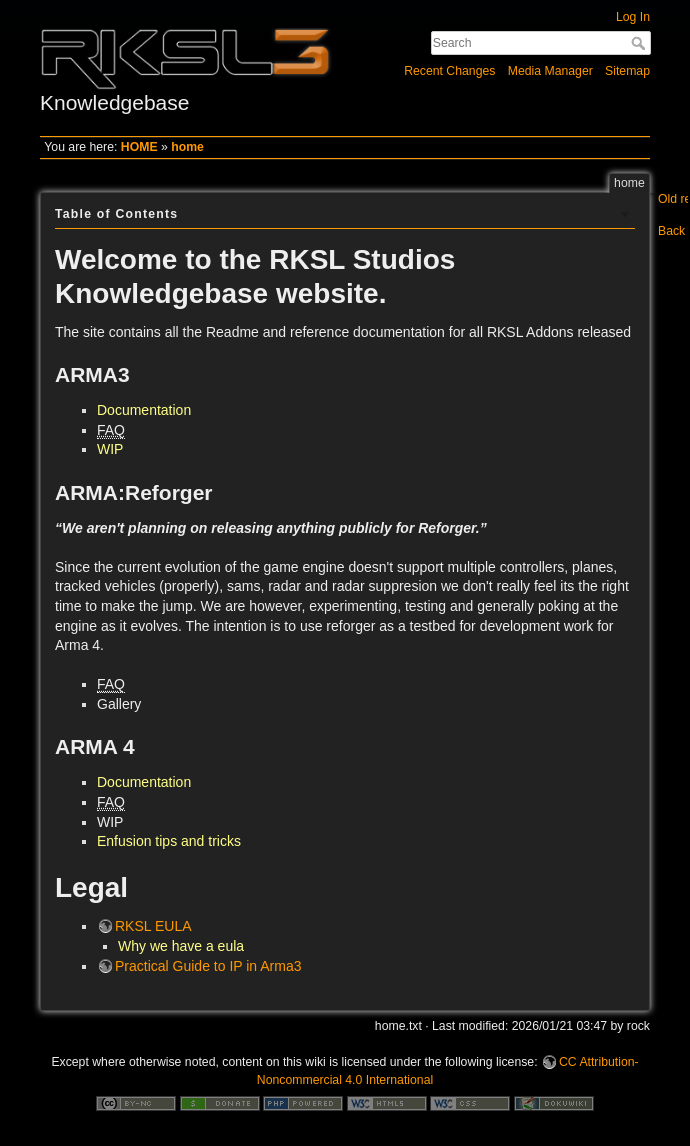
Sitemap (627, 71)
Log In (633, 17)
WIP (110, 449)
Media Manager (550, 71)
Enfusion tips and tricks (169, 841)
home (187, 147)
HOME (139, 147)
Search (640, 43)
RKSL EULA (153, 926)
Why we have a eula (181, 946)
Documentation (144, 410)
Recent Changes (449, 71)
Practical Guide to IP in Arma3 (208, 966)
